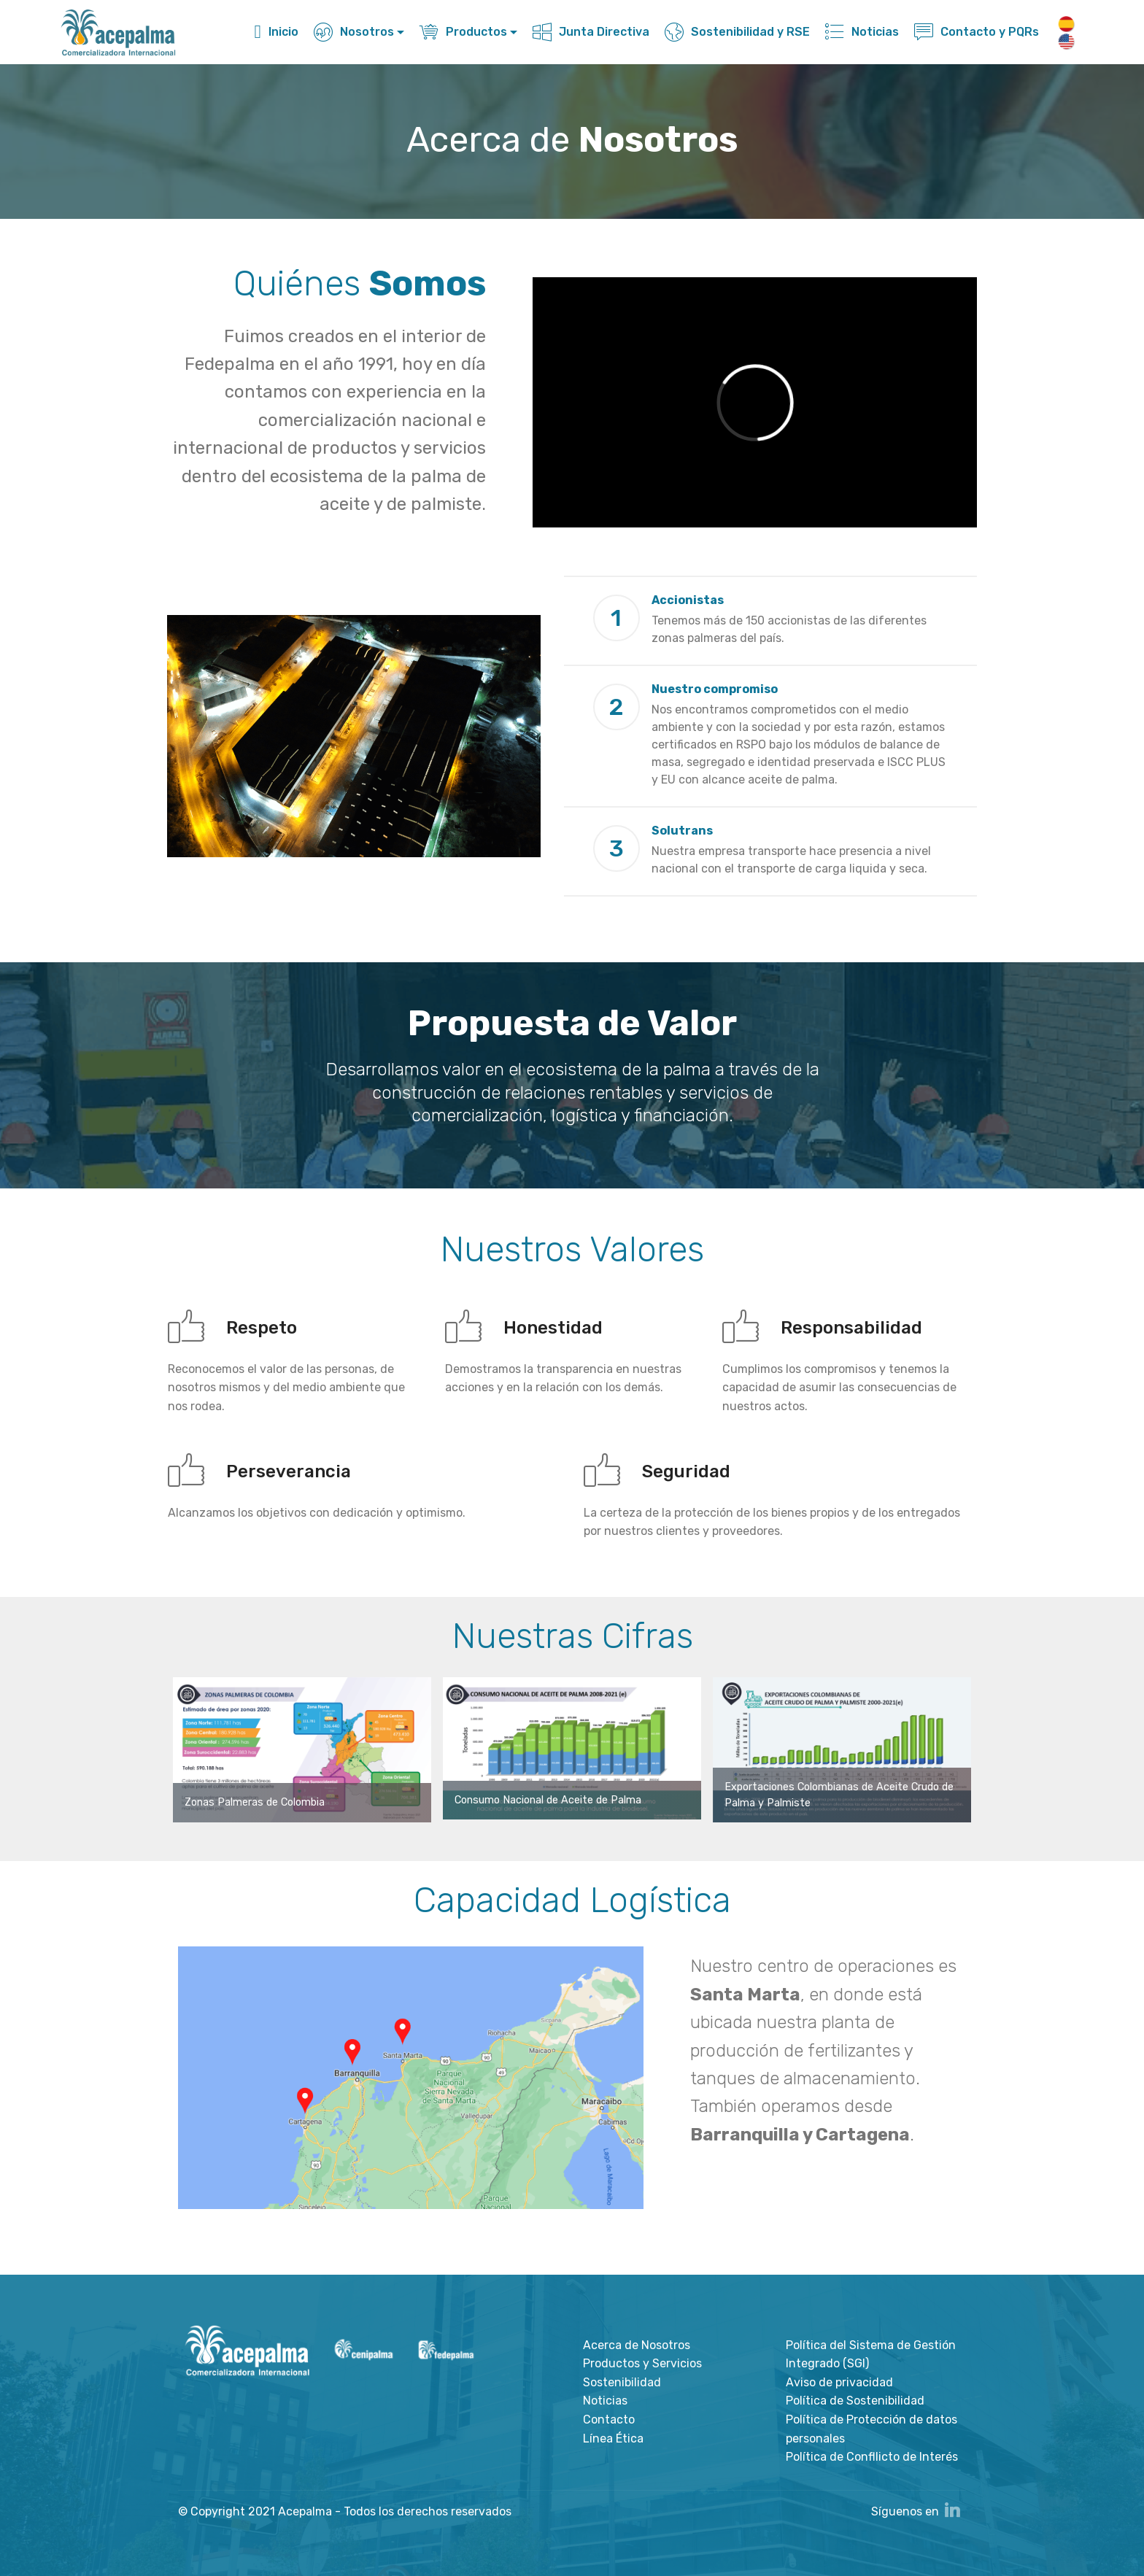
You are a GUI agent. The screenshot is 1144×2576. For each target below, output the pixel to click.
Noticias (862, 32)
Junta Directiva (591, 32)
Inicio (277, 32)
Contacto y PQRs (976, 32)
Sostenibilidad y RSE (737, 32)
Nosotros (354, 32)
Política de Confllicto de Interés (872, 2457)
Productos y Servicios (642, 2363)
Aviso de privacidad (839, 2382)
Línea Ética (613, 2438)
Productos (463, 32)
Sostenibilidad (622, 2382)
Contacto (609, 2419)
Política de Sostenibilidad (855, 2400)
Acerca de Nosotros (636, 2345)
